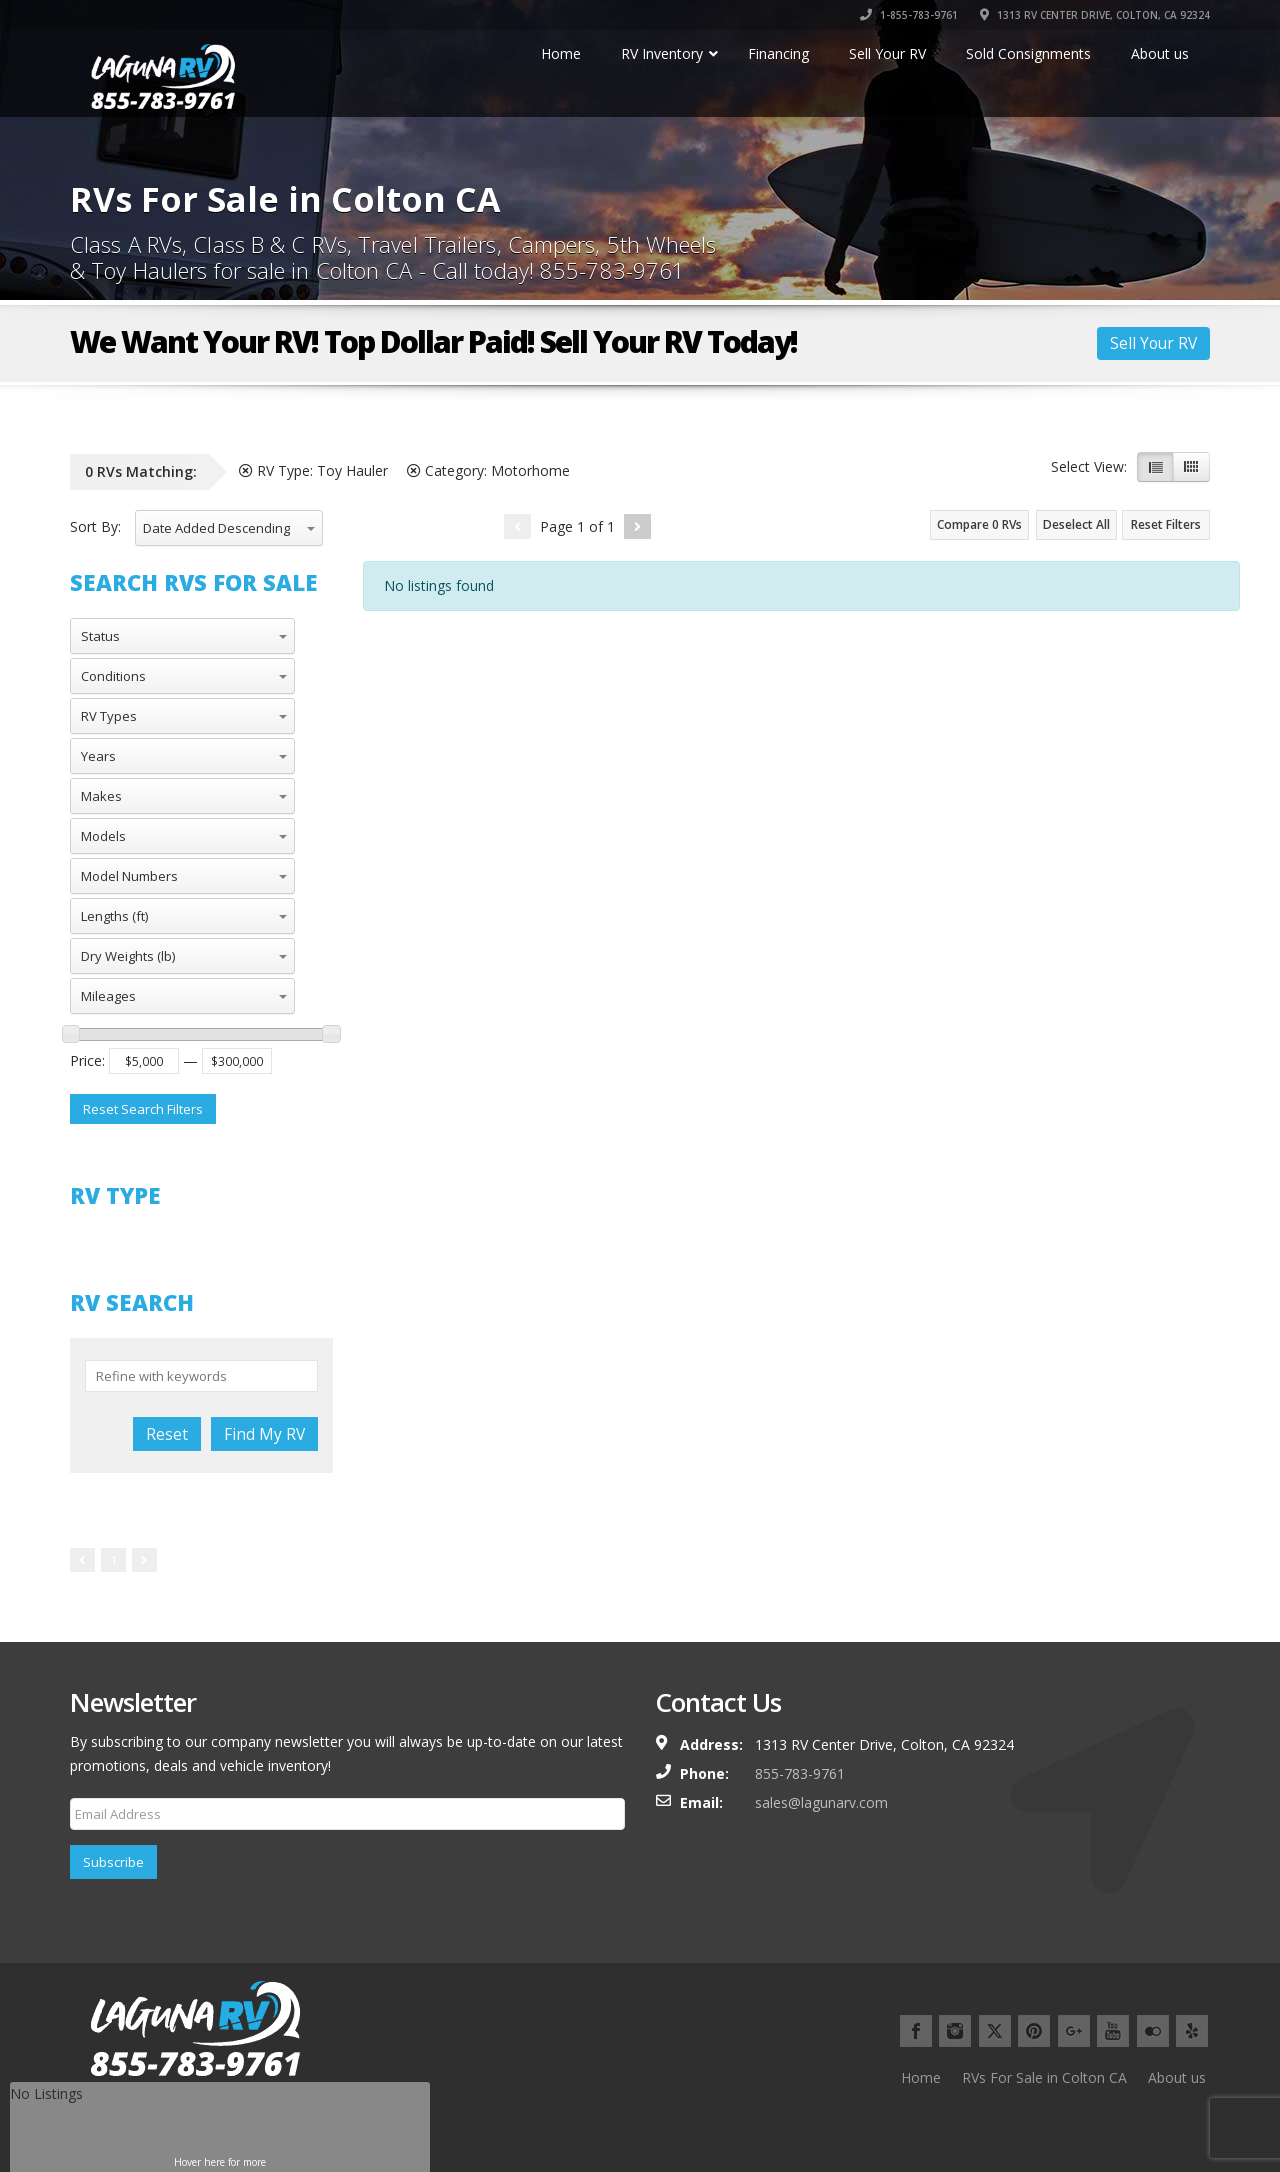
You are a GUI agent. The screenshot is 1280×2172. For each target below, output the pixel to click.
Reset (167, 1434)
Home (921, 2077)
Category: (488, 470)
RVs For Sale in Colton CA (1044, 2077)
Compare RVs (979, 524)
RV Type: (313, 470)
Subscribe (113, 1862)
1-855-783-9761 (909, 15)
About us (1177, 2077)
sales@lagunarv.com (821, 1802)
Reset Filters (1166, 524)
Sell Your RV (1153, 343)
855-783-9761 (800, 1773)
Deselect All (1076, 524)
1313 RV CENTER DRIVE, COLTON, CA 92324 (1095, 15)
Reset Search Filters (143, 1109)
